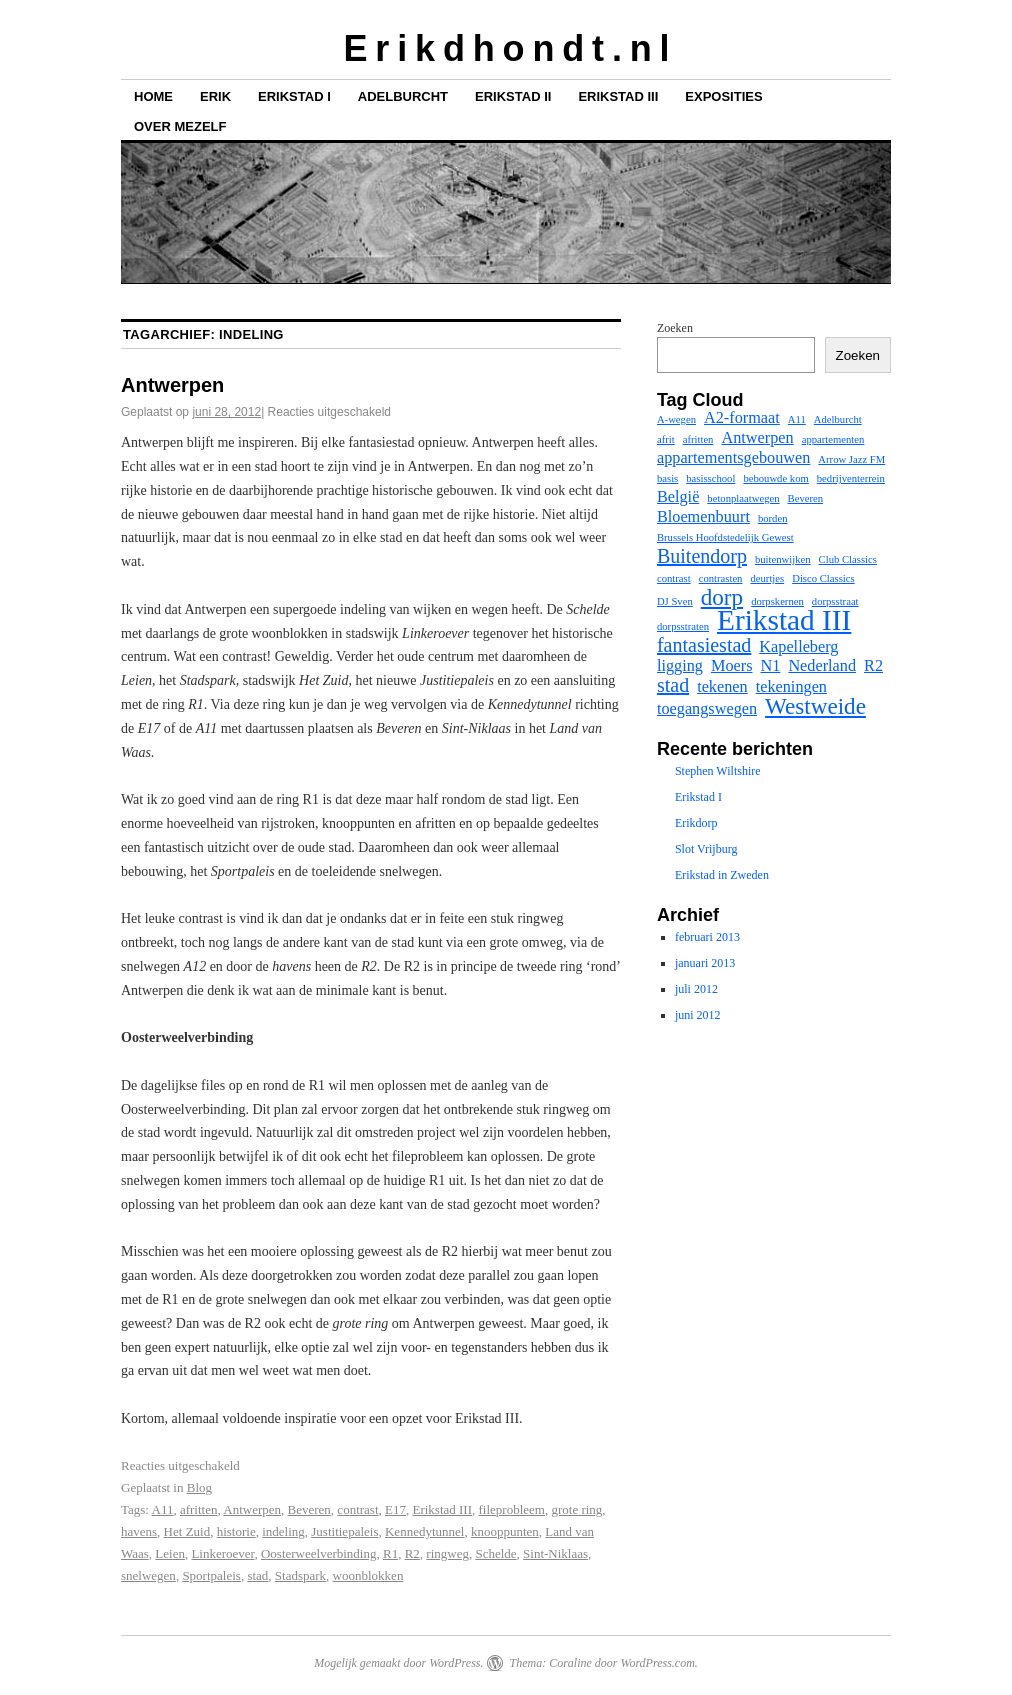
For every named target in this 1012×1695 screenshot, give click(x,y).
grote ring (576, 1509)
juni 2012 (698, 1015)
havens (139, 1531)
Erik (215, 96)
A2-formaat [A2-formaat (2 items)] (742, 418)
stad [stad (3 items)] (673, 685)
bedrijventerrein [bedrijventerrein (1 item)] (851, 478)
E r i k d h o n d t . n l (505, 48)
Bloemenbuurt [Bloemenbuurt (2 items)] (703, 517)
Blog (199, 1487)
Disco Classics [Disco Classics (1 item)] (823, 578)
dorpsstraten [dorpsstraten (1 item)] (683, 626)
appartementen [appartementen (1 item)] (833, 439)
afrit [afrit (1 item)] (666, 439)
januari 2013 (705, 963)
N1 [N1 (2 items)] (771, 666)
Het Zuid (187, 1531)
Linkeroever (222, 1553)
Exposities (723, 96)
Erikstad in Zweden (722, 875)
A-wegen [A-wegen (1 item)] (676, 419)
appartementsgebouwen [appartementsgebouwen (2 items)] (733, 458)
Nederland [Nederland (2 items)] (822, 666)
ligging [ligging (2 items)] (680, 666)
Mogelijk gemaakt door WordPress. (398, 1663)
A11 (163, 1509)
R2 (412, 1553)
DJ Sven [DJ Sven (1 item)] (675, 601)
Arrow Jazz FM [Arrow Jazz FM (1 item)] (851, 459)
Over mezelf (180, 126)
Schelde (495, 1553)
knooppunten (505, 1531)
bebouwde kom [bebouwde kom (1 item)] (775, 478)
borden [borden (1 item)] (773, 518)
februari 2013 (707, 937)
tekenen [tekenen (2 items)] (722, 687)
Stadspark (300, 1575)
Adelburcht (403, 96)
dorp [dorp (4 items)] (722, 597)
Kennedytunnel (424, 1531)
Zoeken (675, 328)
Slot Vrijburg (706, 849)
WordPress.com (657, 1663)
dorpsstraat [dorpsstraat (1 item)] (835, 601)
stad (257, 1575)
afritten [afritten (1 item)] (698, 439)
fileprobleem (512, 1509)
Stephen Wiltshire (718, 771)
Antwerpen (172, 385)
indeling (283, 1531)
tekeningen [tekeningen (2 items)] (791, 687)
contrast (357, 1509)
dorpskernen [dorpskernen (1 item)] (777, 601)
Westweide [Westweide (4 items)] (815, 706)
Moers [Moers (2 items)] (732, 666)
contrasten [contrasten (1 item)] (721, 578)
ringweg (447, 1553)
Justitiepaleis (344, 1531)
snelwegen (148, 1575)
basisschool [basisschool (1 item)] (710, 478)
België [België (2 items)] (678, 497)
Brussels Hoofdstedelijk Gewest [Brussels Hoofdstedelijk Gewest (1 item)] (725, 537)
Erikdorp (696, 823)
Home (153, 96)
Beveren (309, 1509)
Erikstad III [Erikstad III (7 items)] (784, 620)
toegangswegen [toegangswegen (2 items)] (707, 709)
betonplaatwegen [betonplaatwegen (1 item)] (743, 498)
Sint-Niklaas (555, 1553)
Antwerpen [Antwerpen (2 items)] (757, 438)
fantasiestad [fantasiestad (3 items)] (704, 645)
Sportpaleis (211, 1575)
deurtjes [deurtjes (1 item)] (767, 578)
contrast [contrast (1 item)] (674, 578)
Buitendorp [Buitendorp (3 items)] (702, 556)
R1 (390, 1553)
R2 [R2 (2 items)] (873, 666)
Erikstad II (513, 96)
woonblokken (368, 1575)
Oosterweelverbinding (319, 1553)
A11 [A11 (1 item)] (797, 419)
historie (236, 1531)
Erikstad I (294, 96)
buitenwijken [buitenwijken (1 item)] (783, 559)
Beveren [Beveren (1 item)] (806, 498)
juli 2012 (696, 989)
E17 (395, 1509)
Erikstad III (618, 96)
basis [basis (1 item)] (667, 478)
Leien (170, 1553)
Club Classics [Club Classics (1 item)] (848, 559)
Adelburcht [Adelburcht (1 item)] (838, 419)
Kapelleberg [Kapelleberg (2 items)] (798, 647)
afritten (199, 1509)
